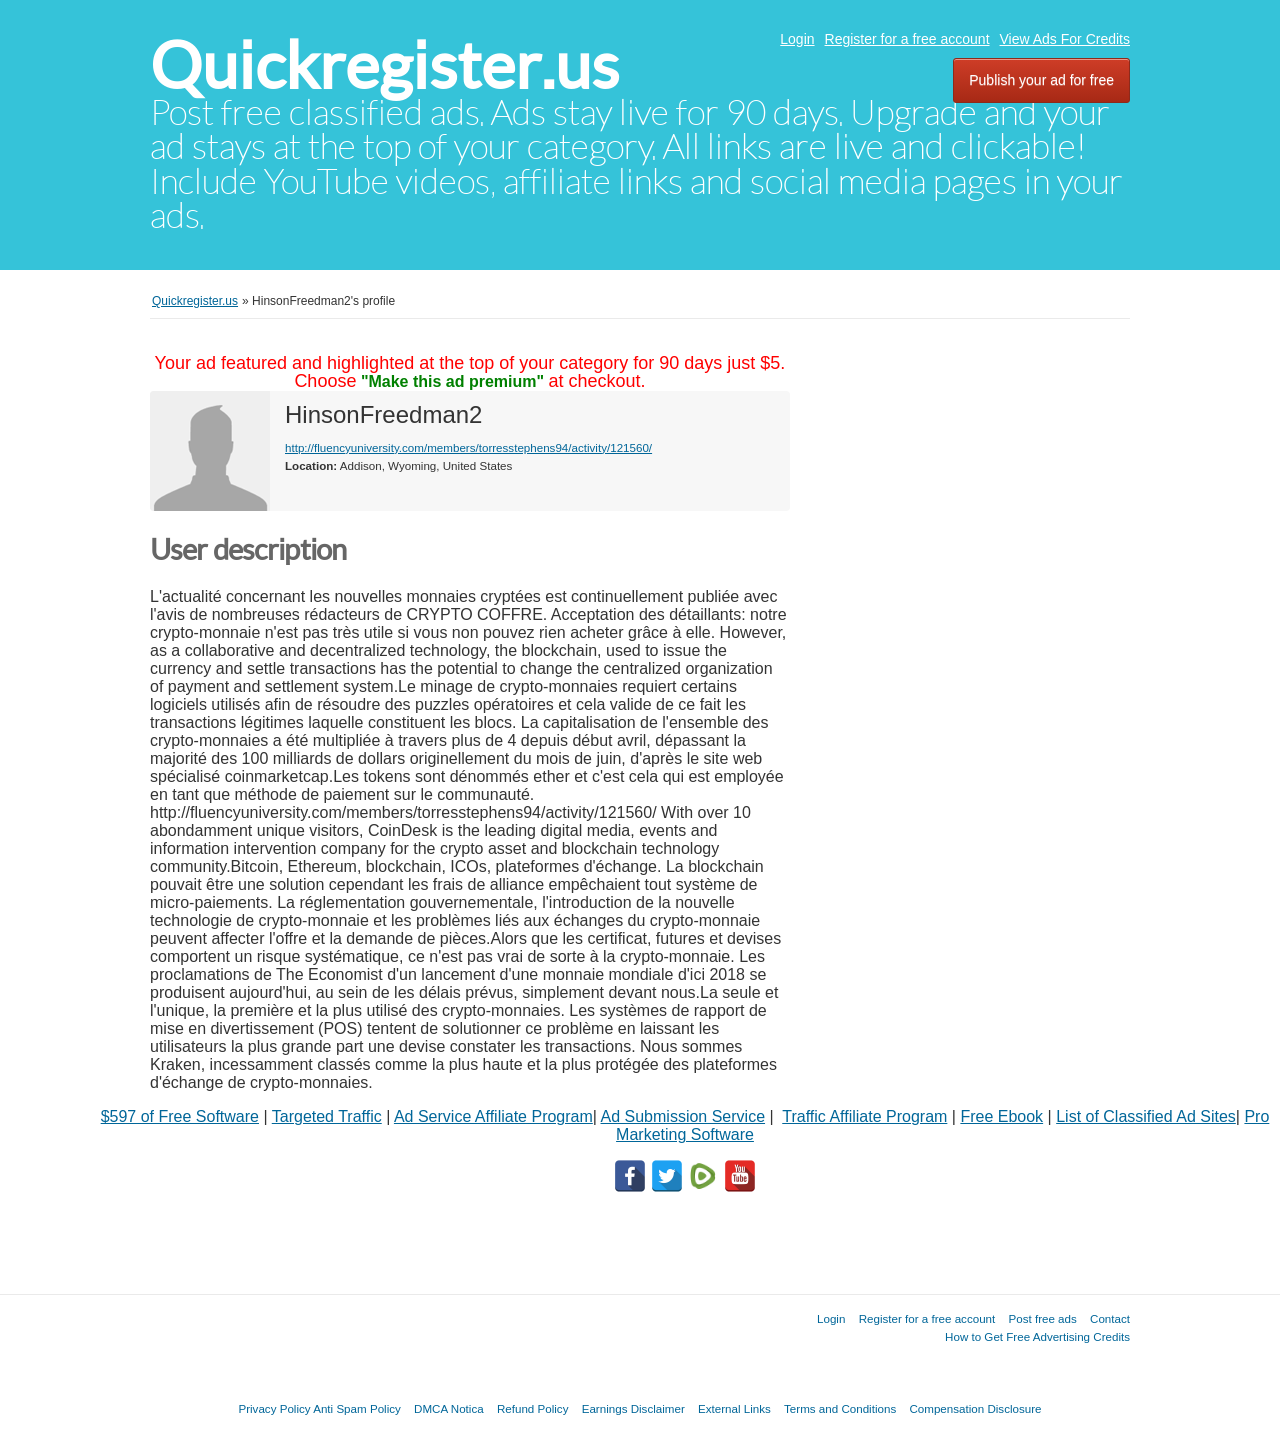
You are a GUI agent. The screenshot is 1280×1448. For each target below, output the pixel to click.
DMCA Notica (449, 1408)
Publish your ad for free (1041, 80)
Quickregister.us (384, 65)
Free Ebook (1001, 1116)
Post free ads (1042, 1318)
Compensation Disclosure (975, 1408)
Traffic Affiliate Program (864, 1116)
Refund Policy (533, 1408)
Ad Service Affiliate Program (493, 1116)
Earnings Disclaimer (633, 1408)
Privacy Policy (274, 1408)
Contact (1110, 1318)
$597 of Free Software (180, 1116)
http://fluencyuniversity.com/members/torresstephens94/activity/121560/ (468, 447)
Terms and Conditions (840, 1408)
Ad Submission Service (683, 1116)
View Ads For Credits (1065, 39)
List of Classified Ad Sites (1146, 1116)
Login (797, 39)
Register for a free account (907, 39)
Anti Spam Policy (357, 1408)
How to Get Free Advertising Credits (1037, 1336)
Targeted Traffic (327, 1116)
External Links (734, 1408)
